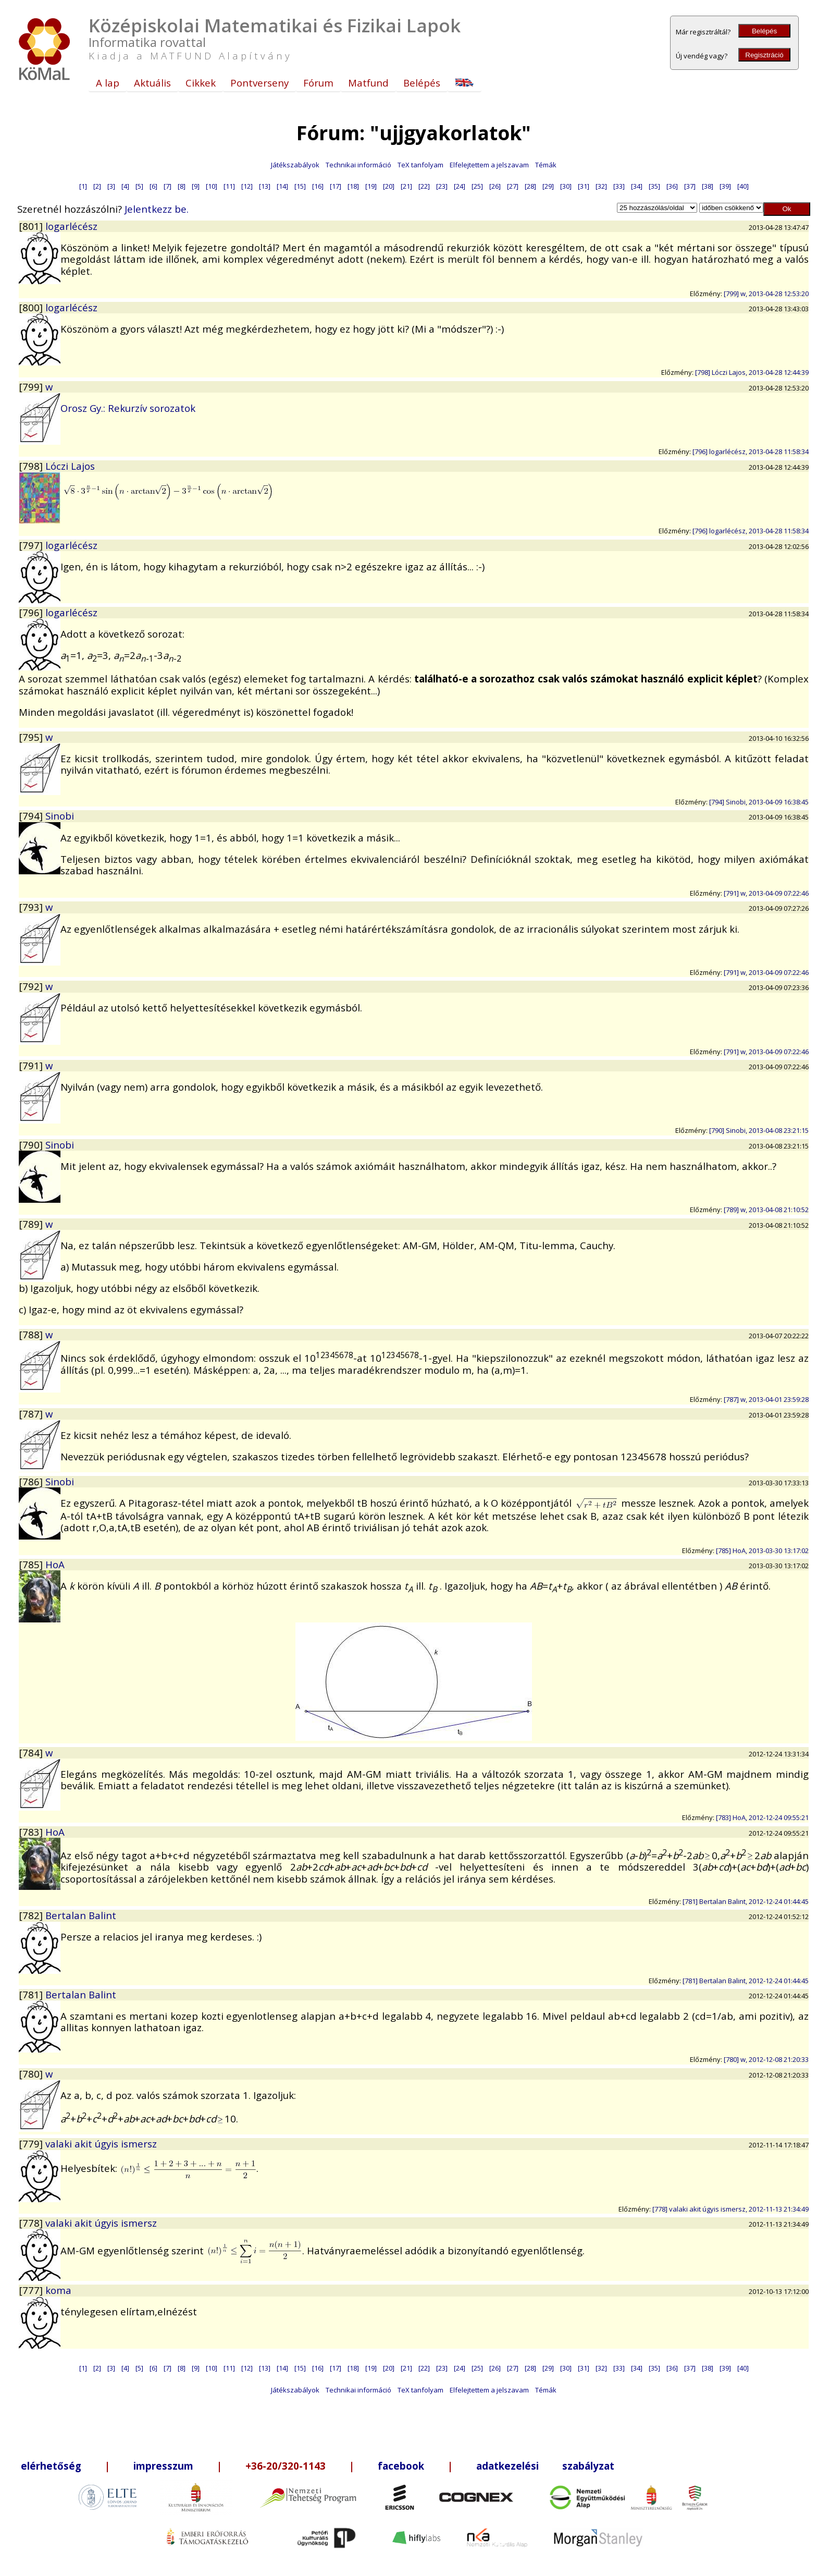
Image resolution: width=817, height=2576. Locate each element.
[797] (32, 545)
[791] (32, 1065)
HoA (55, 1564)
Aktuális (152, 82)
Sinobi (59, 815)
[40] (743, 186)
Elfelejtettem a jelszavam (489, 164)
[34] (636, 186)
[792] (32, 986)
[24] (459, 186)
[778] (32, 2222)
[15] (300, 186)
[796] (32, 612)
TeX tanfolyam (420, 164)
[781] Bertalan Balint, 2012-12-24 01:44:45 (746, 1901)
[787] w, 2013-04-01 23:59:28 (766, 1399)
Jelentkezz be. (157, 208)
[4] (125, 186)
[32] (601, 186)
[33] (619, 186)
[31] (583, 186)
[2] (97, 186)
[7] (167, 186)
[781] (32, 1994)
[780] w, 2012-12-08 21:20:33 (766, 2059)
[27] (512, 186)
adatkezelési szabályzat (545, 2465)
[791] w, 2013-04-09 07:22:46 (766, 893)
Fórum (318, 82)
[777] (32, 2290)
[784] (32, 1752)
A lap (107, 82)
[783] (32, 1831)
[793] (32, 906)
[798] (32, 465)
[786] (32, 1481)
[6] (153, 186)
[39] (725, 186)
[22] (424, 186)
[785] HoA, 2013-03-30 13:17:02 (762, 1550)
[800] (32, 307)
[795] (32, 736)
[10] (211, 186)
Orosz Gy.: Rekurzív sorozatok (127, 407)
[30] (566, 186)
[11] (229, 186)
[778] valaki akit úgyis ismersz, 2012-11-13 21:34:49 (730, 2209)
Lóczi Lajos (70, 465)
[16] (318, 186)
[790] (32, 1144)
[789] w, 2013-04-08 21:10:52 (766, 1209)
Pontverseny (259, 82)
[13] (264, 186)
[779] (32, 2143)
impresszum (163, 2465)
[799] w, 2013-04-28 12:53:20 (766, 293)
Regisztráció (764, 55)
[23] (442, 186)
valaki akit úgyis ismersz (101, 2143)
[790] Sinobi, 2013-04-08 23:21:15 (759, 1130)
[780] (32, 2073)
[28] (530, 186)
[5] (139, 186)
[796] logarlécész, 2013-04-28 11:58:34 (750, 451)
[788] (32, 1334)
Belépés (764, 31)
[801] (32, 226)
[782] (32, 1915)
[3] (111, 186)
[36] (672, 186)
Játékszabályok (295, 164)
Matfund (368, 82)
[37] (690, 186)
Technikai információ (358, 164)
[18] (353, 186)
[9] (196, 186)
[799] (32, 386)
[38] (707, 186)
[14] (282, 186)
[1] (83, 186)
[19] (371, 186)
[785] (32, 1564)
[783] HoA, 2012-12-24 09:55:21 (762, 1817)
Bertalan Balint (80, 1915)
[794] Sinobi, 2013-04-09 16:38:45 (759, 802)
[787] (32, 1413)
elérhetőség (51, 2465)
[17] (335, 186)
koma (58, 2290)
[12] (247, 186)
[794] (32, 815)
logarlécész (71, 226)
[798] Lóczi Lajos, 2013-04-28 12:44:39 (752, 372)
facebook (401, 2465)
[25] (477, 186)
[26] (495, 186)
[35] (654, 186)
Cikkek (200, 82)
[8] (181, 186)
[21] (406, 186)
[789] (32, 1223)
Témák (545, 164)
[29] (548, 186)
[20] (388, 186)
